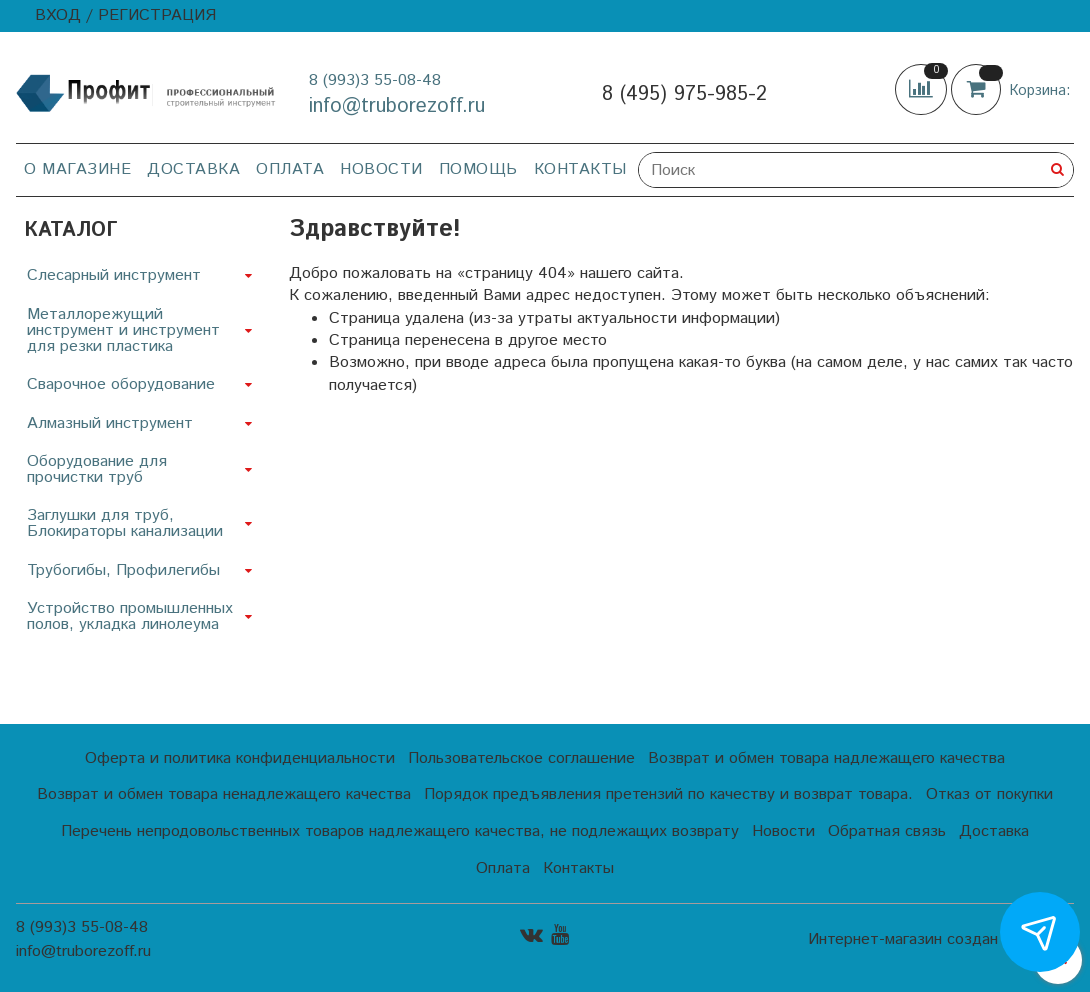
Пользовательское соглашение (521, 758)
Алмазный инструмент (110, 423)
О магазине (77, 169)
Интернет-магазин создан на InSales (941, 940)
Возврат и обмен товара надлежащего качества (826, 758)
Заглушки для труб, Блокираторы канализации (125, 523)
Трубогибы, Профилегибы (123, 570)
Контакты (580, 169)
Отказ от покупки (989, 794)
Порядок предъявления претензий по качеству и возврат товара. (668, 794)
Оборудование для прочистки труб (97, 469)
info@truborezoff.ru (397, 106)
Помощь (478, 169)
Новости (381, 169)
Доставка (193, 169)
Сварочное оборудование (121, 384)
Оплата (290, 169)
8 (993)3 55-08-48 (375, 80)
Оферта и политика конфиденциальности (240, 758)
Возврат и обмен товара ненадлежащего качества (224, 794)
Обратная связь (887, 831)
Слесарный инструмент (114, 275)
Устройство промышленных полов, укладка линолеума (130, 616)
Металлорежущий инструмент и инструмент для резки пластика (123, 330)
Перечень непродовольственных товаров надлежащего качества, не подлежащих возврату (400, 831)
